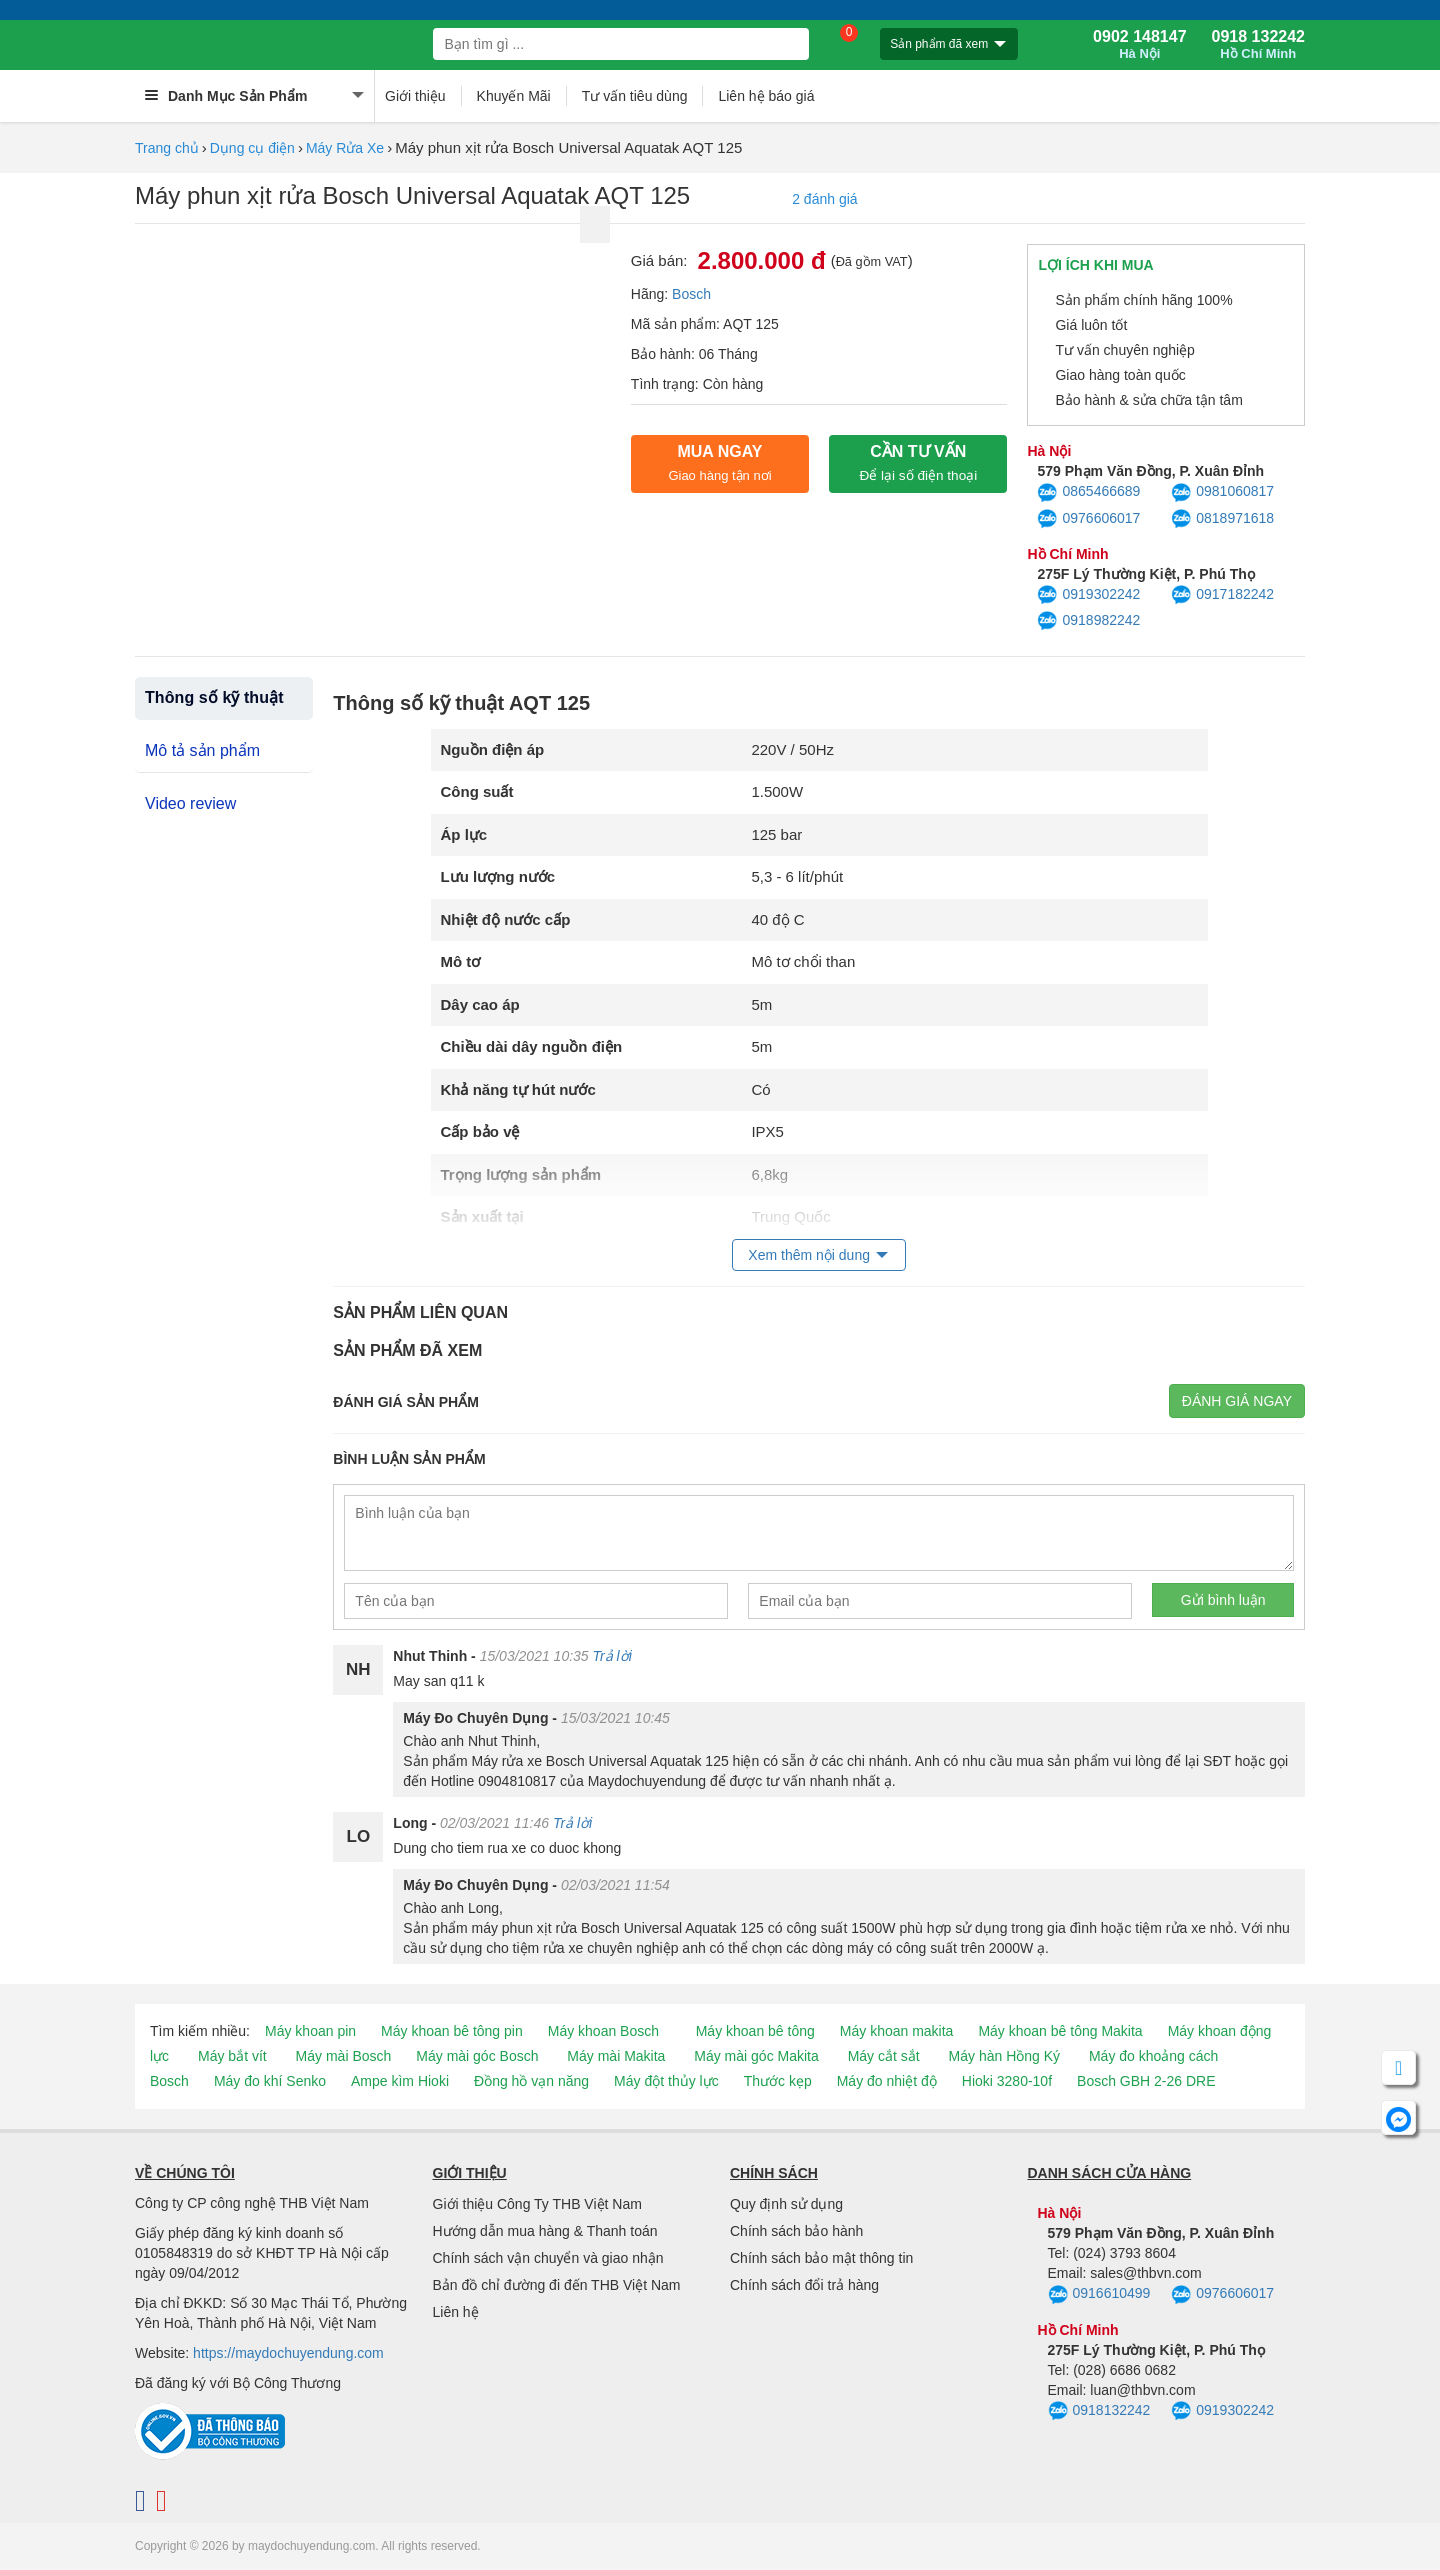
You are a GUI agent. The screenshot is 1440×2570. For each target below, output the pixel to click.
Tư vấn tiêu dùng (635, 96)
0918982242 (1088, 621)
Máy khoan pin (310, 2031)
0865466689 (1088, 493)
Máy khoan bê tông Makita (1060, 2031)
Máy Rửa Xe (345, 148)
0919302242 (1088, 595)
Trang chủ (167, 148)
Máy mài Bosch (344, 2056)
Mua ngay (719, 463)
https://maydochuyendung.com (288, 2353)
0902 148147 (1139, 45)
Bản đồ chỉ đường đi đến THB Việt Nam (557, 2285)
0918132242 (1099, 2411)
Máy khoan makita (897, 2031)
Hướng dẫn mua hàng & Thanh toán (545, 2231)
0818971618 (1222, 519)
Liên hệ (456, 2312)
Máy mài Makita (616, 2056)
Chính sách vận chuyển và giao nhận (548, 2258)
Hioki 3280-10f (1007, 2081)
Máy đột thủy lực (666, 2081)
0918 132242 (1258, 45)
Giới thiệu (415, 96)
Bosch (691, 294)
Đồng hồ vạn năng (531, 2081)
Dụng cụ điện (252, 148)
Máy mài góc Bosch (477, 2056)
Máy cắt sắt (884, 2056)
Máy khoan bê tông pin (452, 2031)
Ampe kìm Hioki (400, 2081)
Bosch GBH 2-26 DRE (1146, 2081)
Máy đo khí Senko (270, 2081)
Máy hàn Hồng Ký (1005, 2056)
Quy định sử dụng (786, 2204)
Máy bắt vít (232, 2056)
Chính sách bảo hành (796, 2231)
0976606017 (1088, 519)
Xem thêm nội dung (809, 1255)
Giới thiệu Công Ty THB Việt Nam (537, 2204)
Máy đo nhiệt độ (887, 2081)
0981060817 (1222, 493)
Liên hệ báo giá (766, 96)
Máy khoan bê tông (755, 2031)
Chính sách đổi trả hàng (804, 2285)
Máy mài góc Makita (756, 2056)
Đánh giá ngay (1237, 1401)
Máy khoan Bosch (603, 2031)
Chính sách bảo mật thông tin (821, 2258)
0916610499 (1099, 2295)
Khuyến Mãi (514, 96)
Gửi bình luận (1223, 1600)
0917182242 (1222, 595)
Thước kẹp (778, 2081)
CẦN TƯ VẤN (918, 463)
